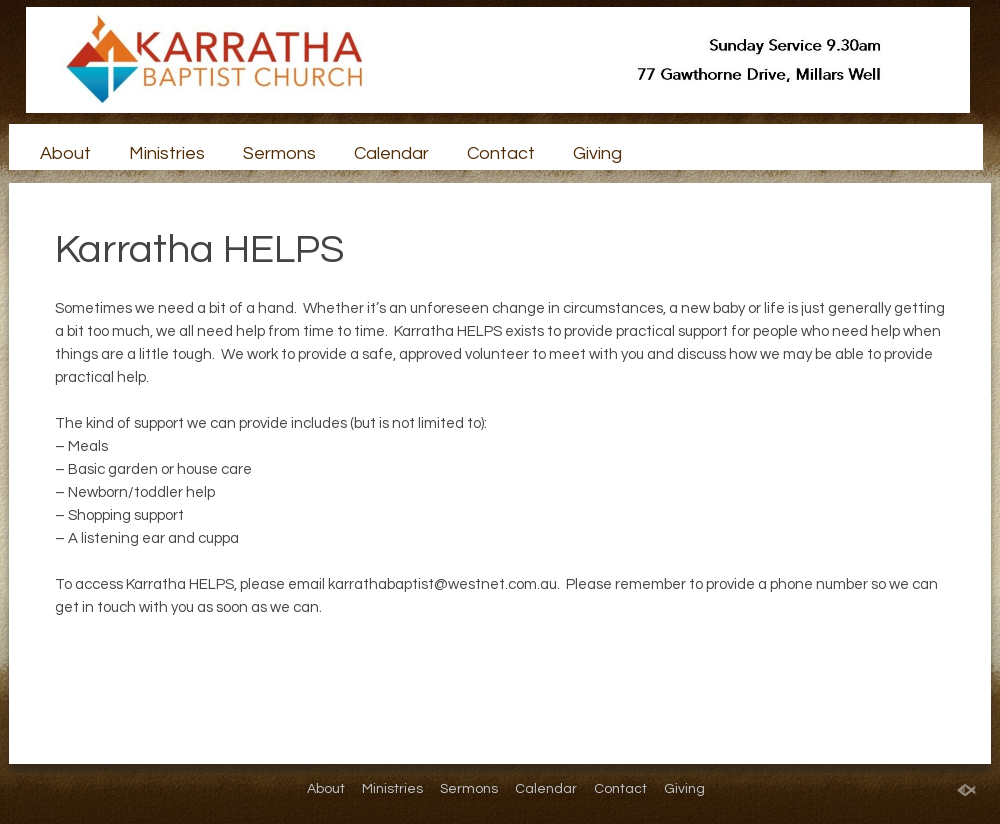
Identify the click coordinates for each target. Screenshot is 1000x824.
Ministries (167, 153)
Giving (597, 153)
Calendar (391, 153)
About (65, 153)
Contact (501, 153)
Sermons (279, 153)
